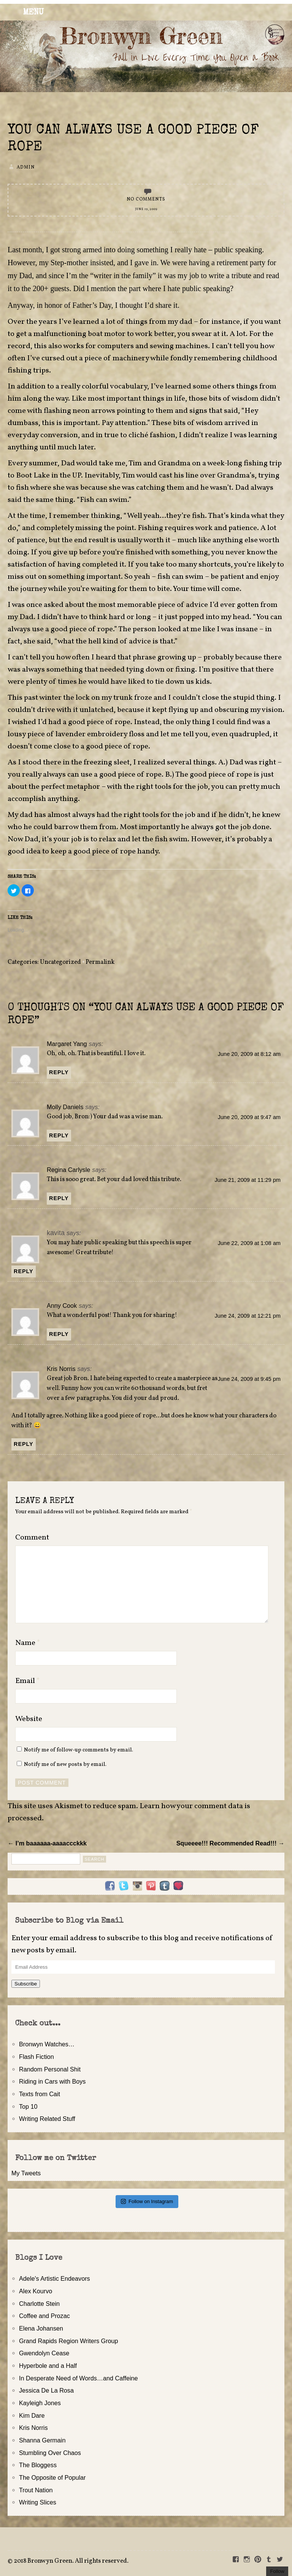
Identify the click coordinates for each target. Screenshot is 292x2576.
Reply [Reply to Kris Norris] (23, 1444)
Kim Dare (31, 2415)
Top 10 (28, 2106)
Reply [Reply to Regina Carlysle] (59, 1198)
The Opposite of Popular (52, 2477)
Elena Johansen (41, 2328)
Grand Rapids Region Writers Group (68, 2340)
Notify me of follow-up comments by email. (78, 1750)
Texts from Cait (39, 2093)
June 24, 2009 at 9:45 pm (249, 1379)
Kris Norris (61, 1368)
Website (28, 1719)
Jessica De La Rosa (46, 2390)
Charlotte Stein (39, 2303)
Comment (32, 1537)
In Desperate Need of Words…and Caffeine (78, 2378)
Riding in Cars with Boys (52, 2081)
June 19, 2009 (146, 209)
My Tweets (26, 2173)
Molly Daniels (65, 1106)
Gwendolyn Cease (44, 2353)
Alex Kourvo (35, 2291)
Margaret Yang (67, 1043)
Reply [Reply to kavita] (23, 1271)
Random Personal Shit (50, 2069)
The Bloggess (38, 2464)
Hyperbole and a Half (48, 2365)
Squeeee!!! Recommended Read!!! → (230, 1843)
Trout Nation (35, 2490)
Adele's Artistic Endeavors (54, 2278)
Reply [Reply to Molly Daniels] (59, 1135)
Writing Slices (37, 2502)
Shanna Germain (42, 2440)
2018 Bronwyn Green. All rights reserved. (71, 2561)
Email (27, 1681)
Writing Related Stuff (47, 2118)
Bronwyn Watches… (47, 2044)
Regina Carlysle (68, 1169)
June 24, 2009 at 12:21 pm (248, 1316)
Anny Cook (62, 1305)
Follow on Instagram (147, 2201)
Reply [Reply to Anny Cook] (59, 1334)
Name (27, 1643)
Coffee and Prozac (44, 2315)
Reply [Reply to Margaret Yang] (59, 1072)
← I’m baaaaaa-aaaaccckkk (47, 1843)
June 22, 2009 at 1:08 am (249, 1243)
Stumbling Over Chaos (50, 2452)
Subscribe (25, 1984)
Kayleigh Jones (40, 2402)
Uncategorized (60, 962)
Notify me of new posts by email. (65, 1764)
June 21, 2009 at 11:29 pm (248, 1180)
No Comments (146, 199)
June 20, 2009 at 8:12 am (249, 1054)
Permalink (100, 962)
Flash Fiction (36, 2056)
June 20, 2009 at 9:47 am (249, 1117)
